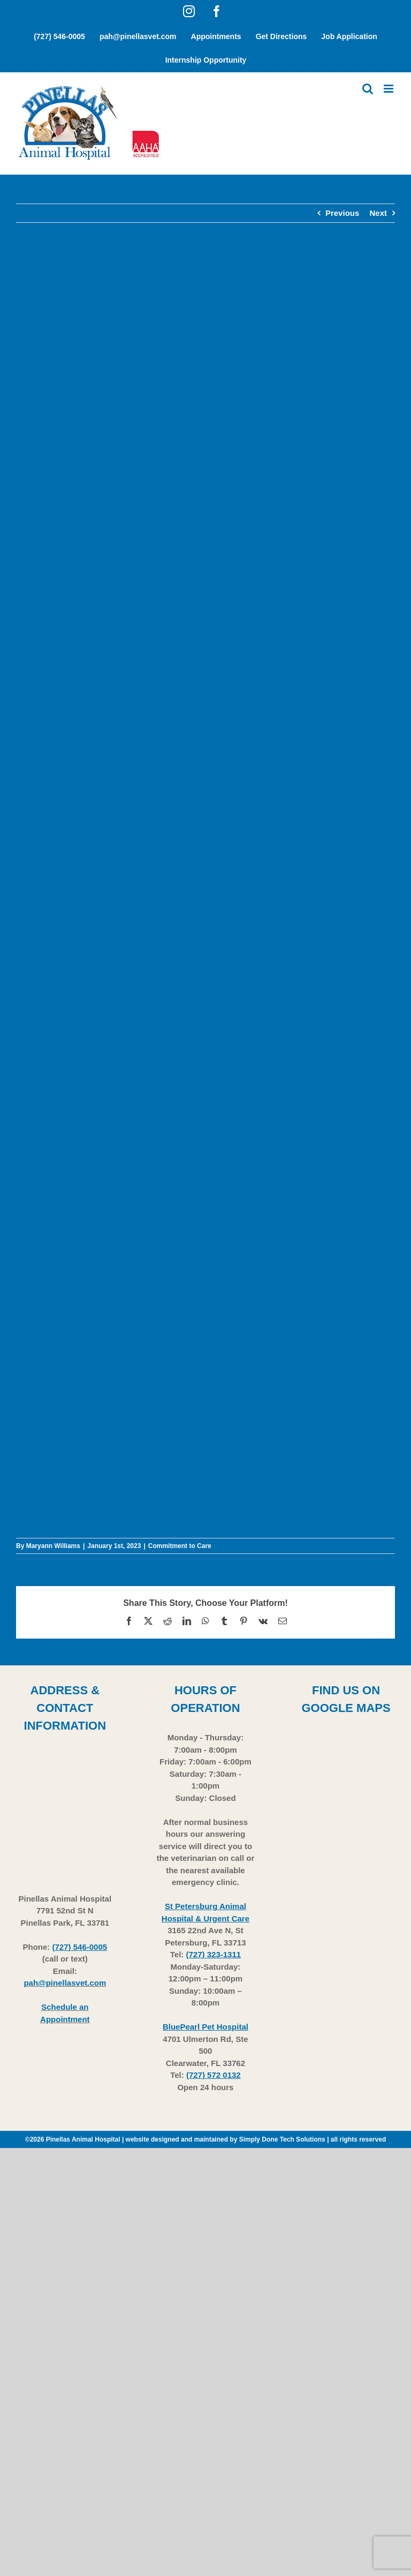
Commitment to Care (179, 1546)
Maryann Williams (53, 1546)
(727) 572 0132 (213, 2074)
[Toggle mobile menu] (389, 88)
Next (378, 212)
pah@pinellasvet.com (65, 1982)
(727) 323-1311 (213, 1954)
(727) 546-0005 (80, 1946)
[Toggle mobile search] (367, 88)
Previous (342, 212)
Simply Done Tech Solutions (282, 2139)
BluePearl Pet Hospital (205, 2026)
